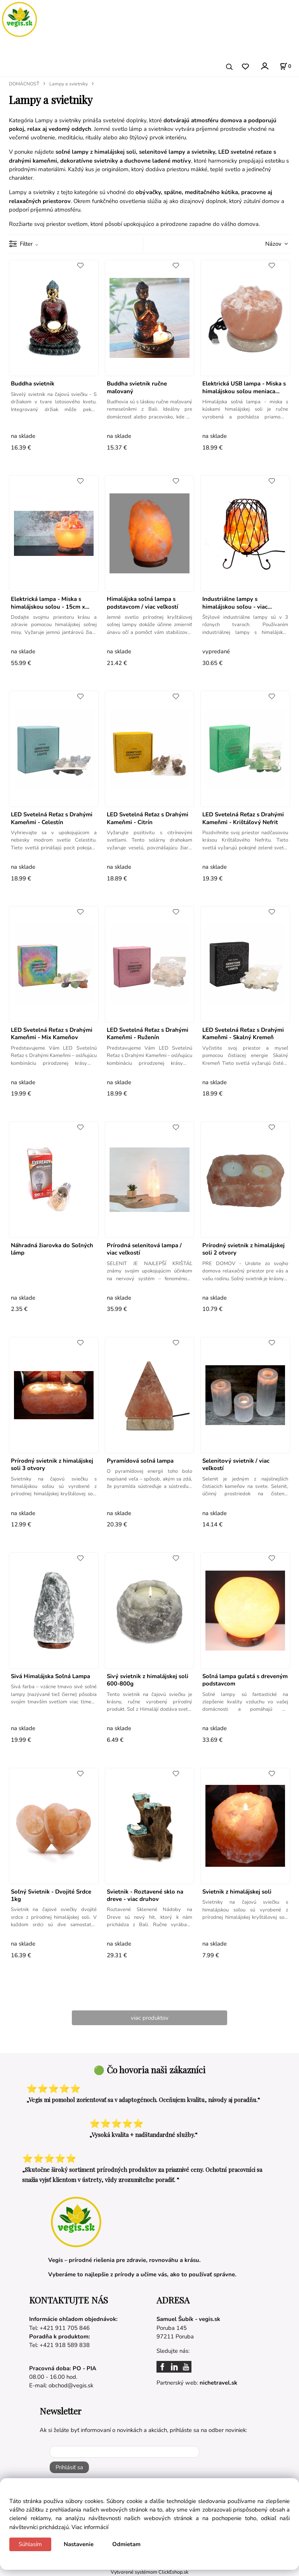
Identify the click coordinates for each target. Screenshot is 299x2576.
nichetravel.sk (218, 2383)
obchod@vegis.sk (71, 2385)
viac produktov (150, 2018)
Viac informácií (89, 2527)
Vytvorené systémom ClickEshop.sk (149, 2572)
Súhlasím (30, 2544)
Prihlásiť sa (69, 2467)
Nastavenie (79, 2544)
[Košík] (285, 66)
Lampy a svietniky (68, 84)
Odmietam (126, 2544)
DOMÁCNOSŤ (24, 84)
